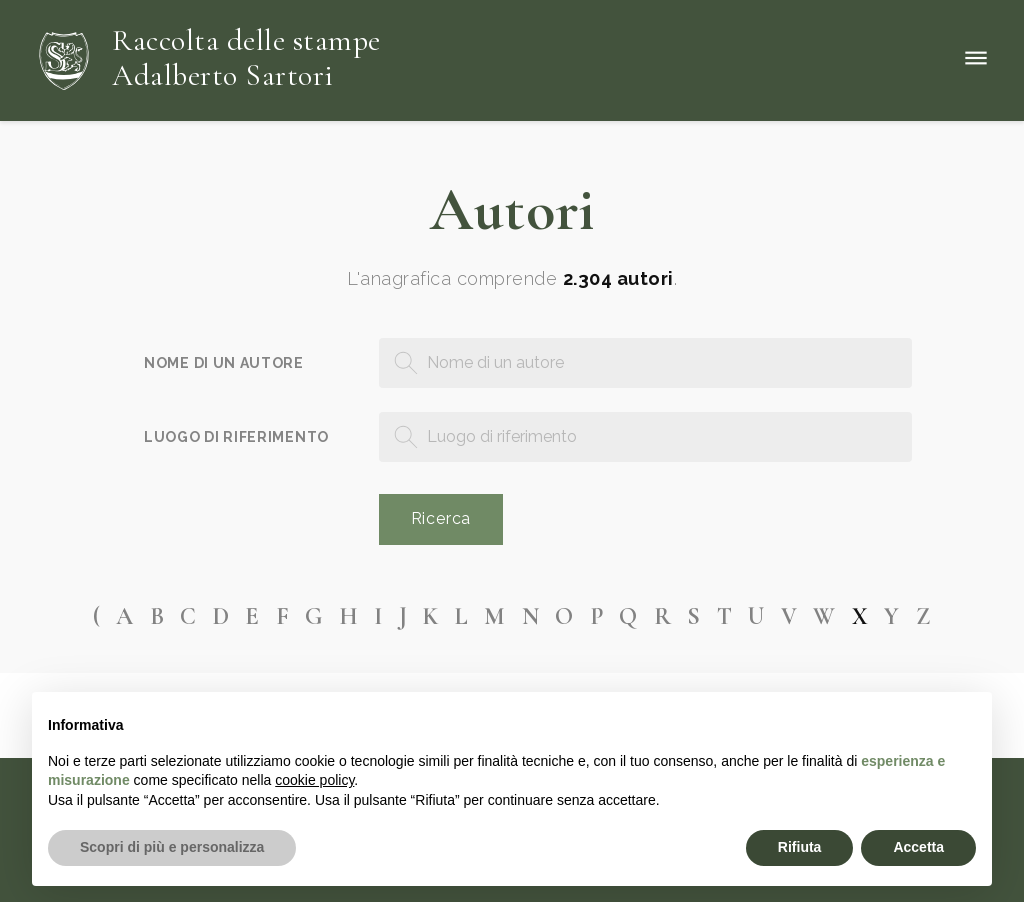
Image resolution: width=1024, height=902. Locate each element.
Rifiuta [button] (800, 847)
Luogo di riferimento (236, 437)
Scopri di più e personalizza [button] (172, 847)
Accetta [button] (918, 847)
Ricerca (441, 518)
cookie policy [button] (314, 780)
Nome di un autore (224, 363)
